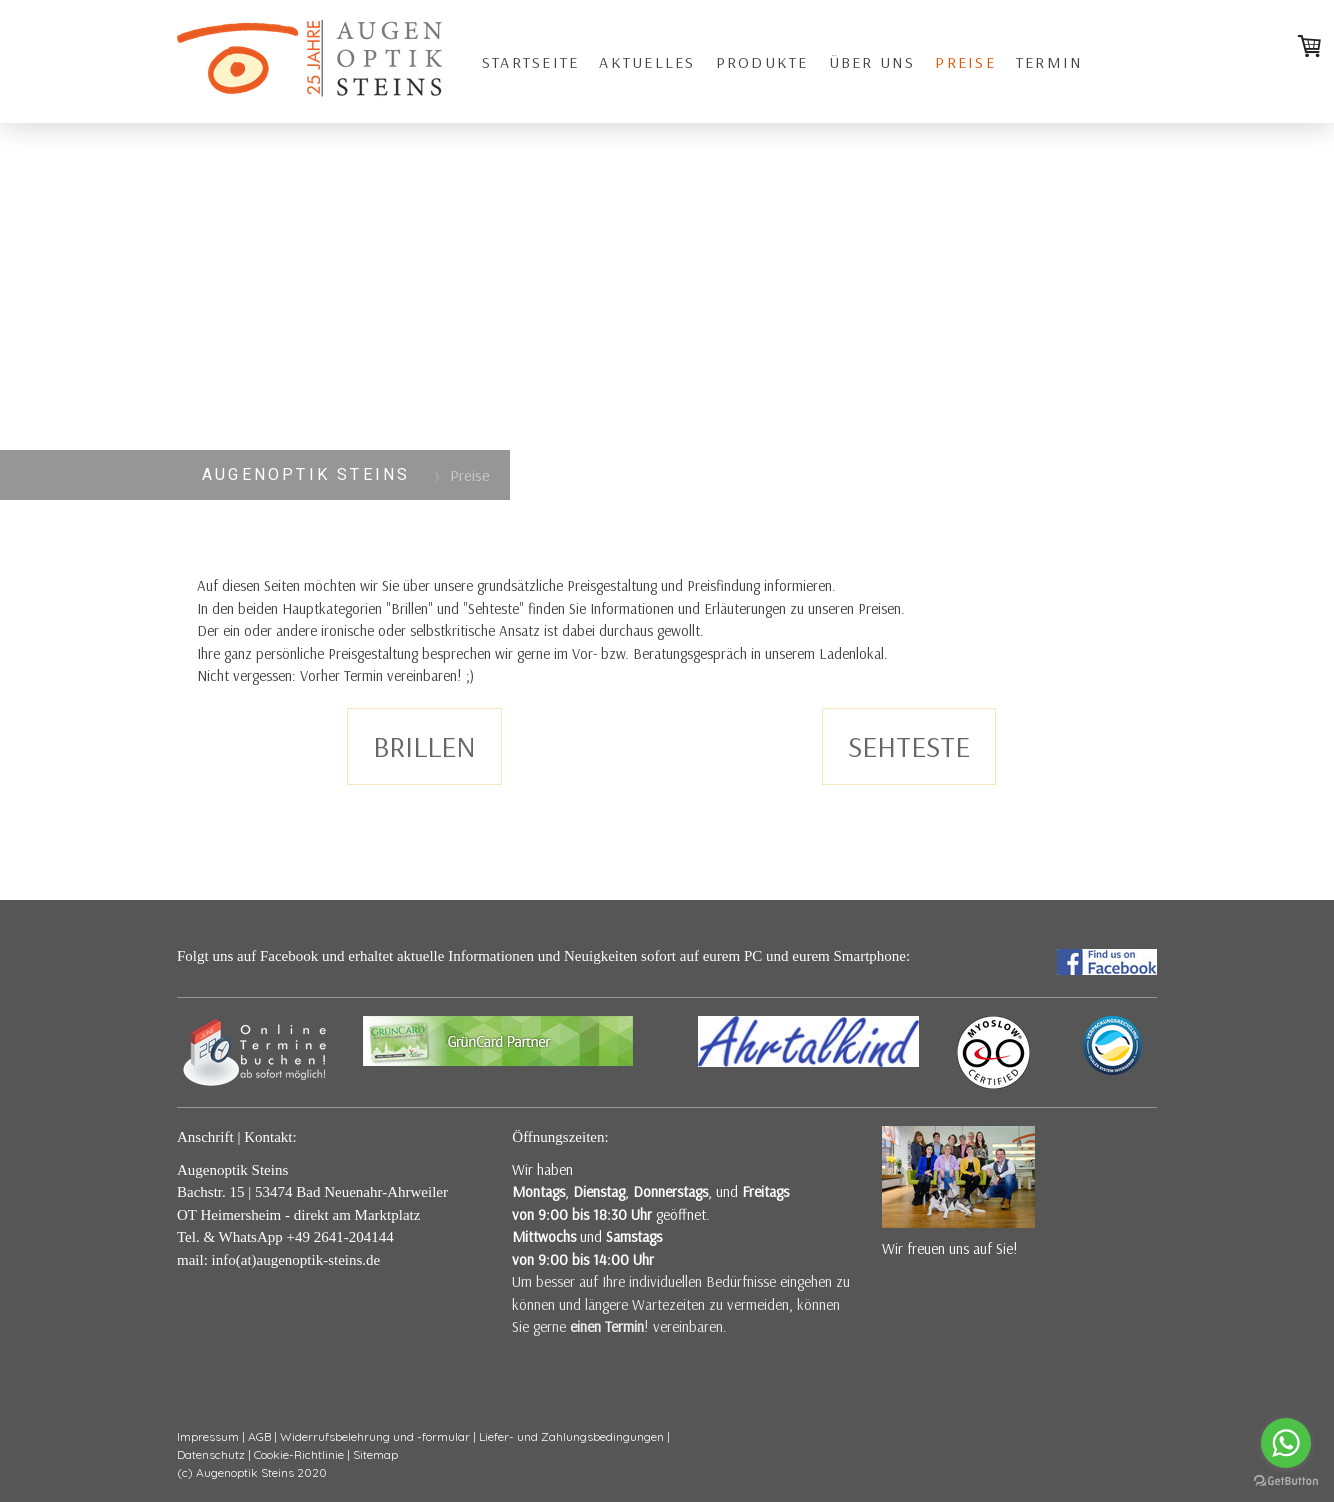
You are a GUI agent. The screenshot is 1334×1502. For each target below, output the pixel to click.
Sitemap (375, 1454)
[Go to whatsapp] (1286, 1443)
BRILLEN (424, 746)
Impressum (208, 1436)
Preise (965, 62)
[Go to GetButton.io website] (1286, 1481)
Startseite (530, 62)
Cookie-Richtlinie (299, 1454)
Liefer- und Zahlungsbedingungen (571, 1436)
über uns (872, 62)
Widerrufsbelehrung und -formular (375, 1436)
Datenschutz (211, 1454)
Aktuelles (647, 62)
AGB (259, 1436)
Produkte (762, 62)
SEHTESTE (909, 746)
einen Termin (607, 1326)
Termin (1049, 62)
